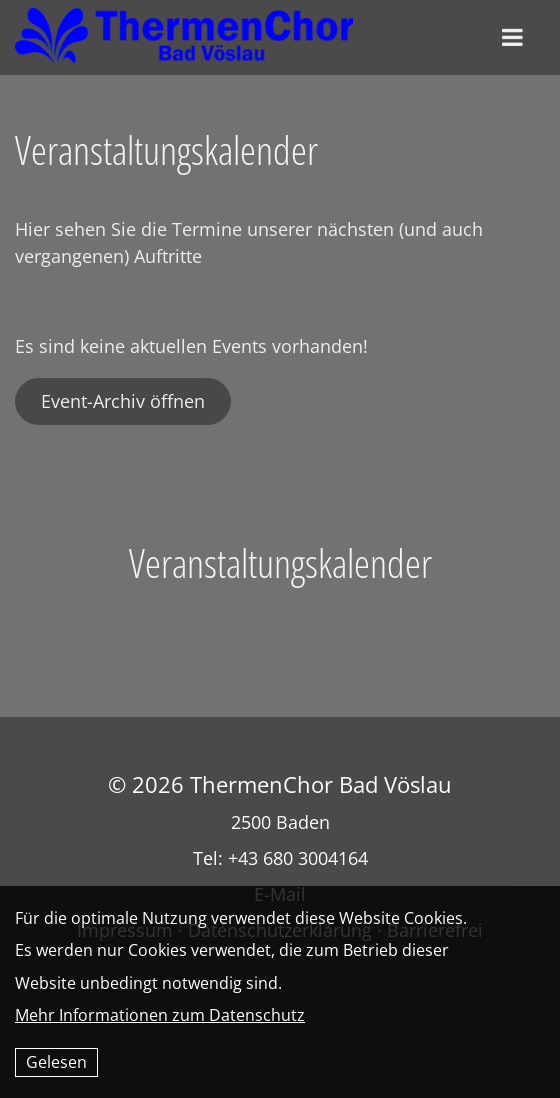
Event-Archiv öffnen (123, 401)
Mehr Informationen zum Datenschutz (160, 1015)
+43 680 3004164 (298, 858)
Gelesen (56, 1062)
